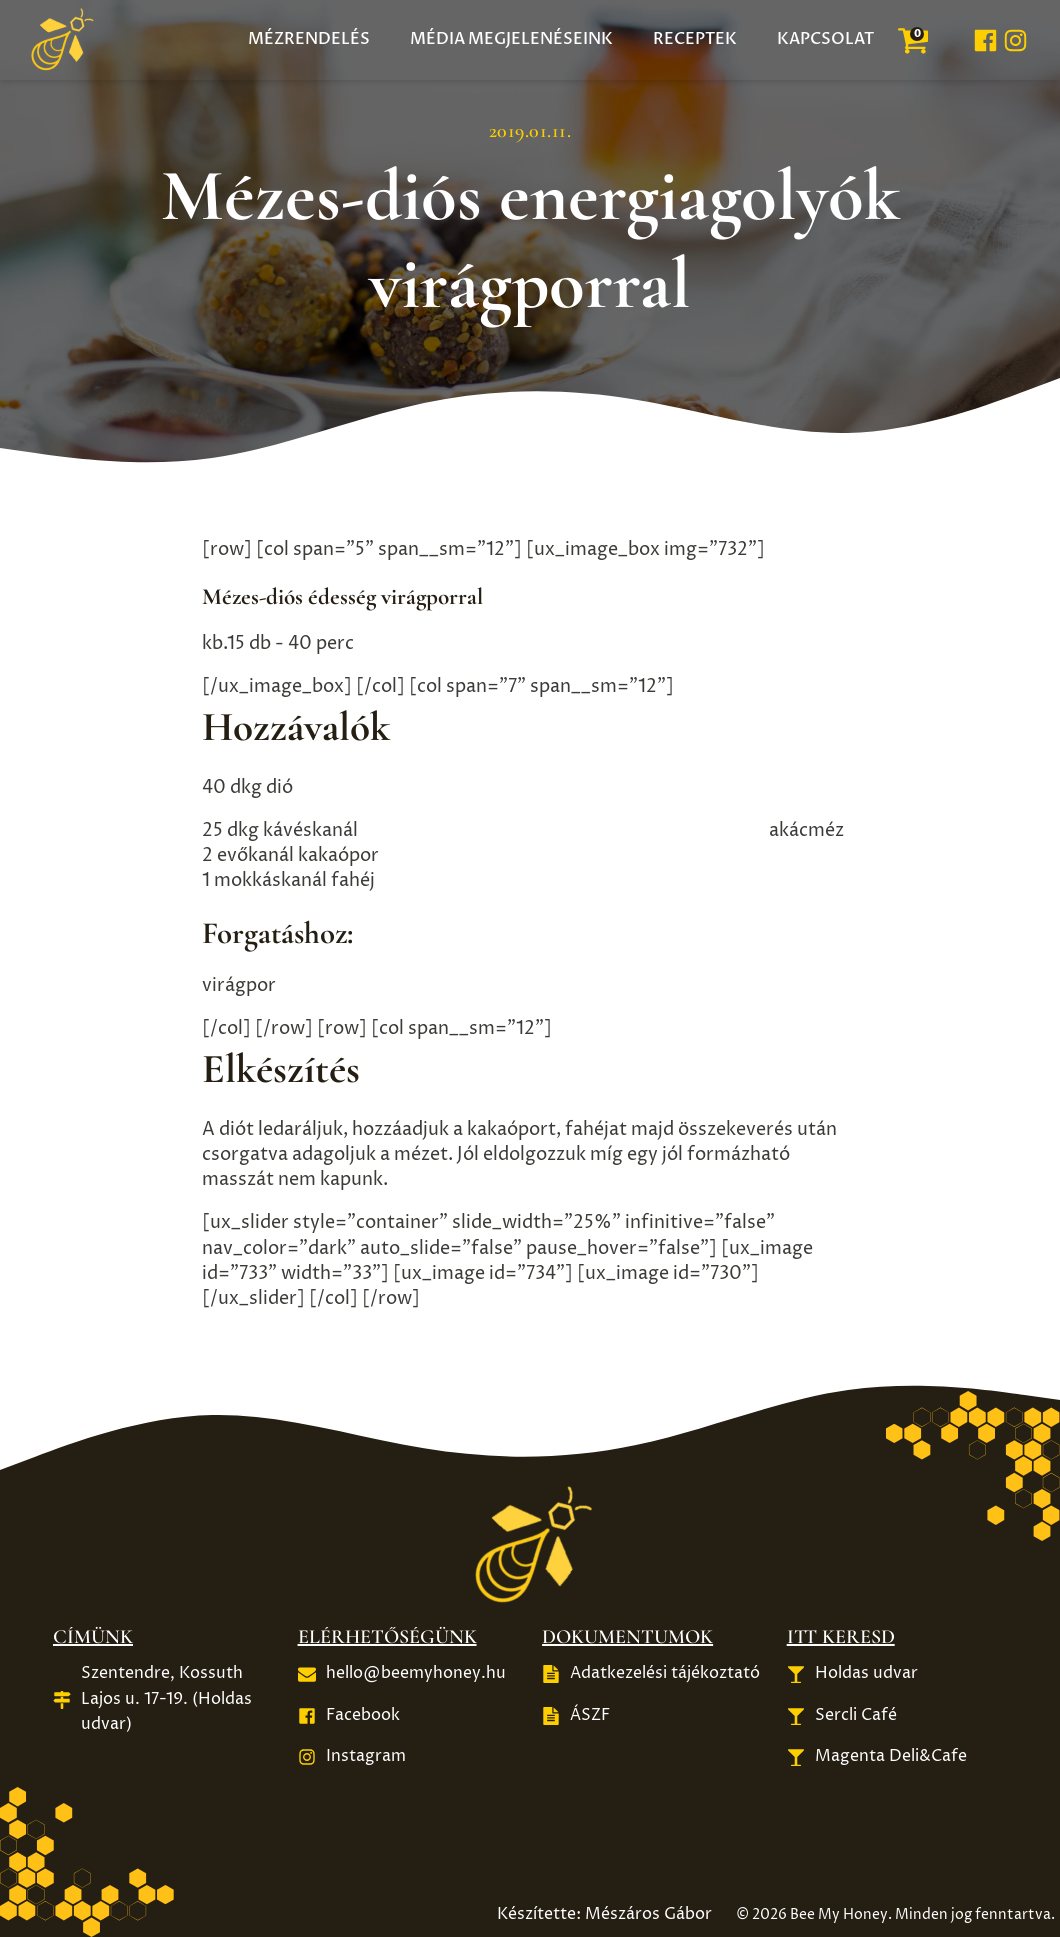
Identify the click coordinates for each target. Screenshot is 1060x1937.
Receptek (695, 39)
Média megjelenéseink (511, 39)
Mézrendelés (309, 39)
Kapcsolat (825, 39)
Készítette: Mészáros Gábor (604, 1914)
